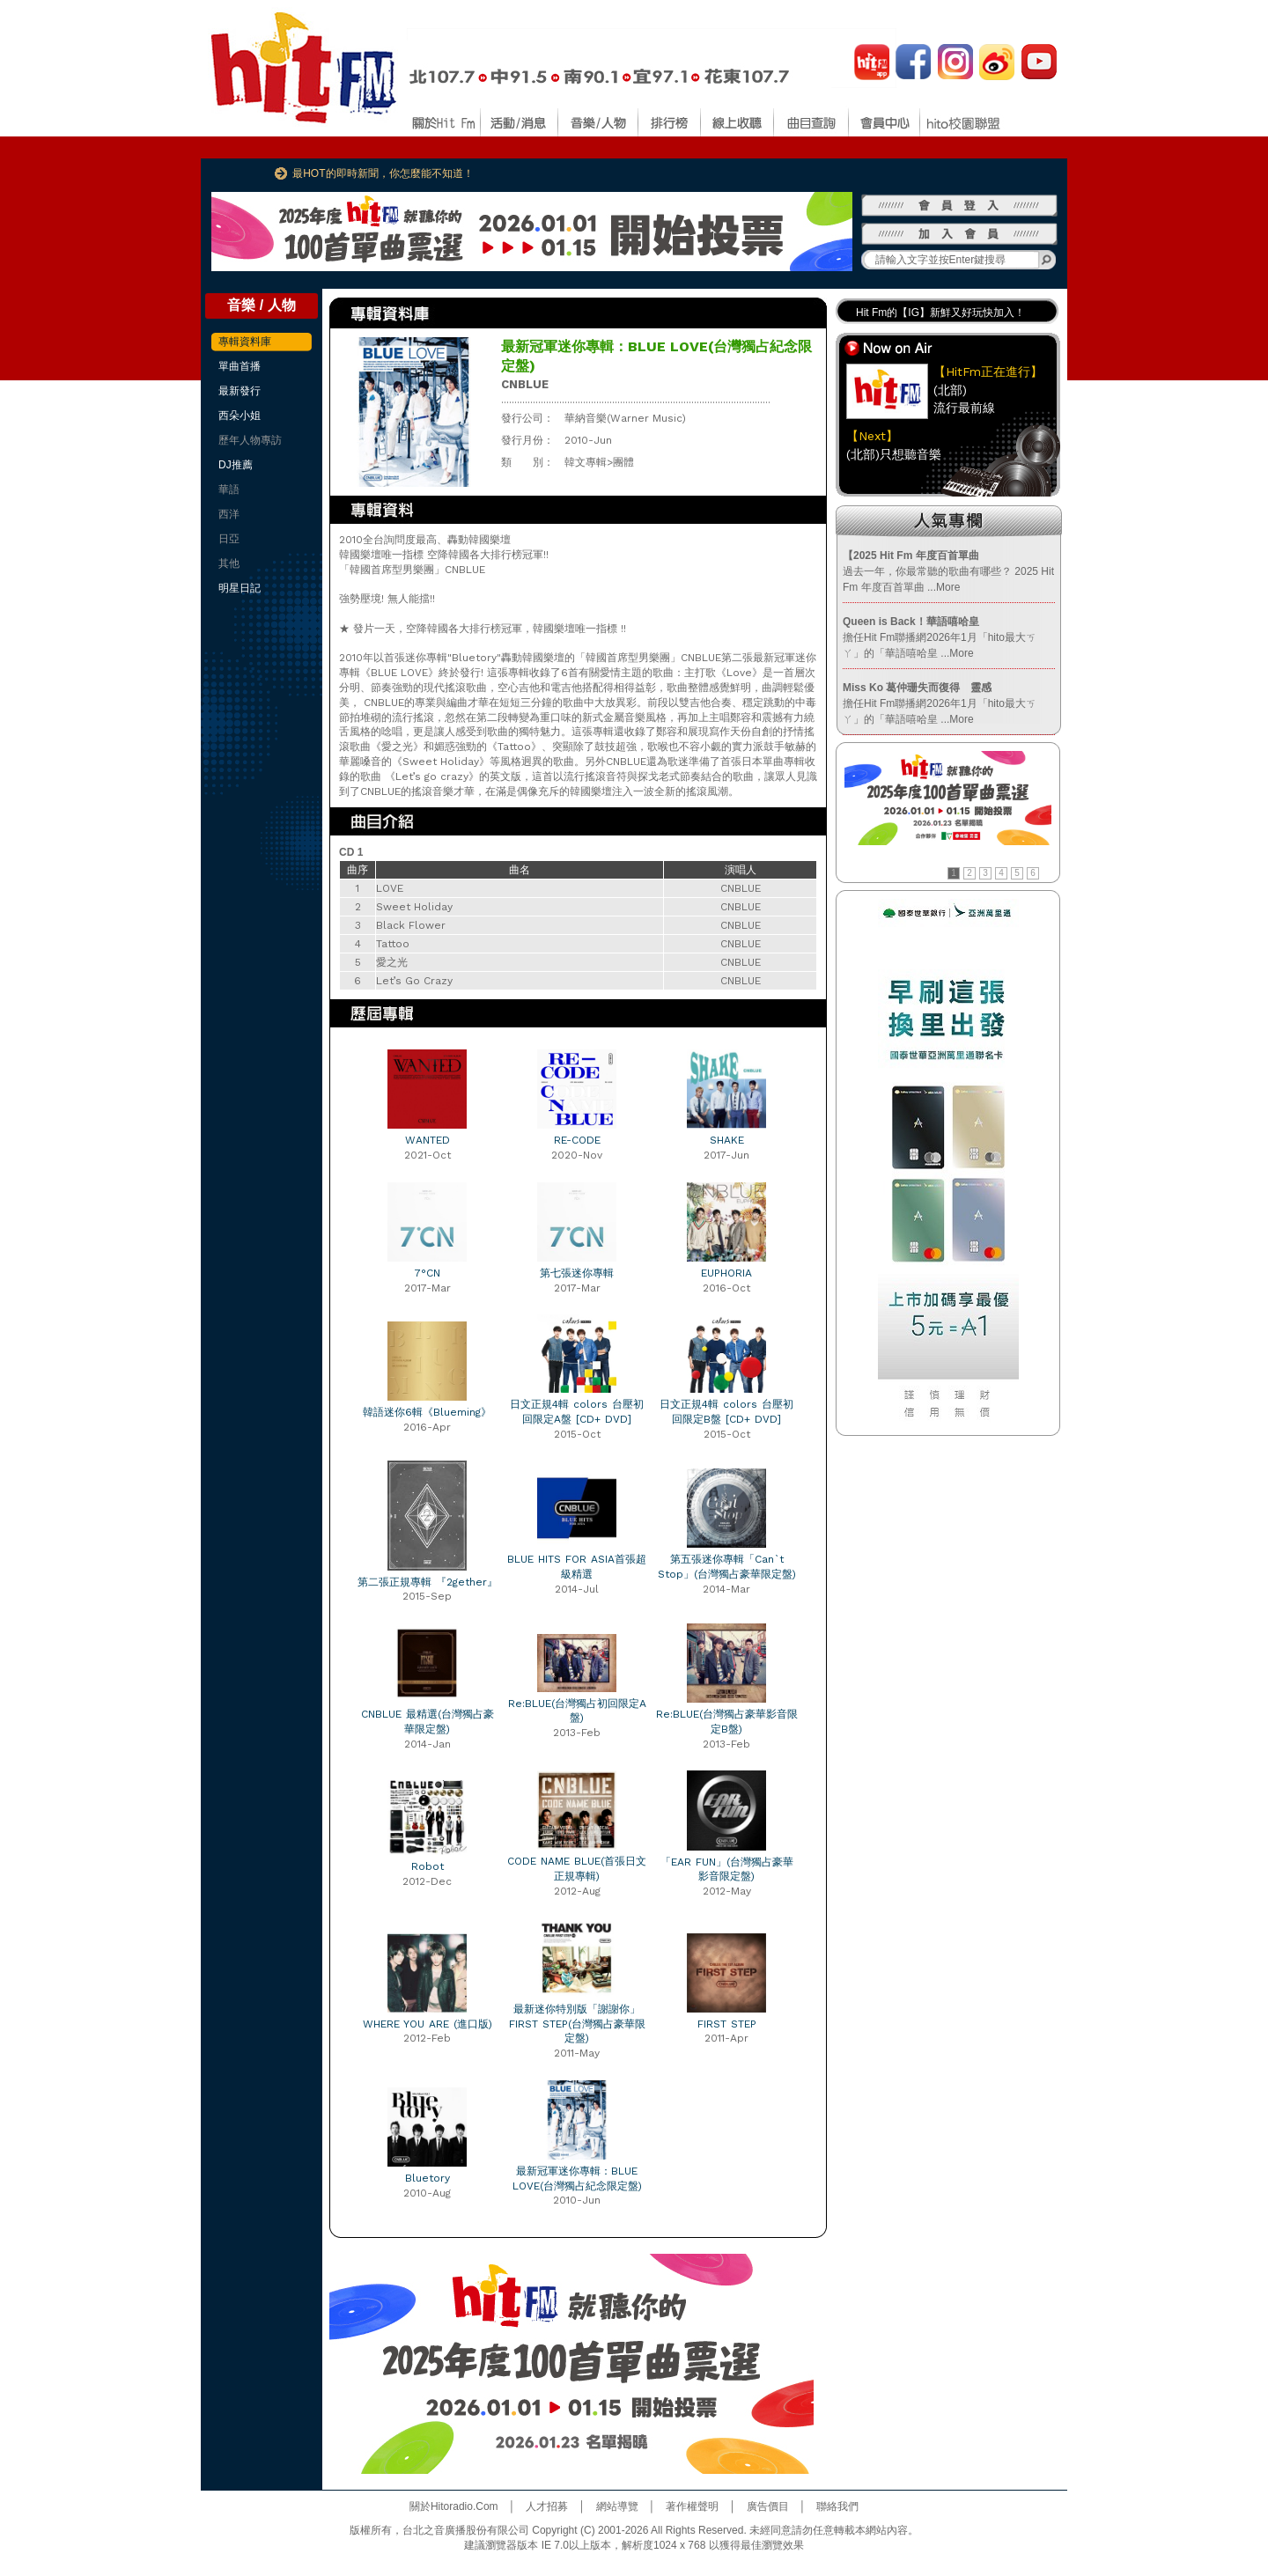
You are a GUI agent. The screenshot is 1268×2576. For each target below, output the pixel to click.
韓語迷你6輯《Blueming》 (427, 1412)
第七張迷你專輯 (577, 1273)
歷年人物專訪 (250, 440)
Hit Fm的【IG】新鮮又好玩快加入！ (940, 312)
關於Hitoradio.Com (453, 2506)
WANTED (427, 1140)
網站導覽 (617, 2506)
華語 (229, 489)
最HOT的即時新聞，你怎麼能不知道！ (382, 173)
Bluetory (427, 2178)
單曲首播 (239, 366)
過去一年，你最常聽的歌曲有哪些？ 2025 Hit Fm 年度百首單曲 (948, 571)
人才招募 (547, 2506)
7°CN (427, 1273)
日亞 (229, 539)
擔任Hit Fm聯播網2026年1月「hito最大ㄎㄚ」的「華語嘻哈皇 (939, 637)
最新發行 (239, 391)
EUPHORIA (726, 1273)
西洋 (229, 514)
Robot (427, 1866)
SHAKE (727, 1140)
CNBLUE (525, 384)
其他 (229, 563)
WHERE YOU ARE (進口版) (427, 2024)
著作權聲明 (692, 2506)
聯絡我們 (837, 2506)
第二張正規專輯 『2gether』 (428, 1582)
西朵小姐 (239, 415)
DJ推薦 (235, 465)
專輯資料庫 (244, 341)
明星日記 (239, 588)
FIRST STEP (726, 2024)
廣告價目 (768, 2506)
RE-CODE (577, 1140)
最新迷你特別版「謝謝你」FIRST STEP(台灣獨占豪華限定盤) (577, 2024)
